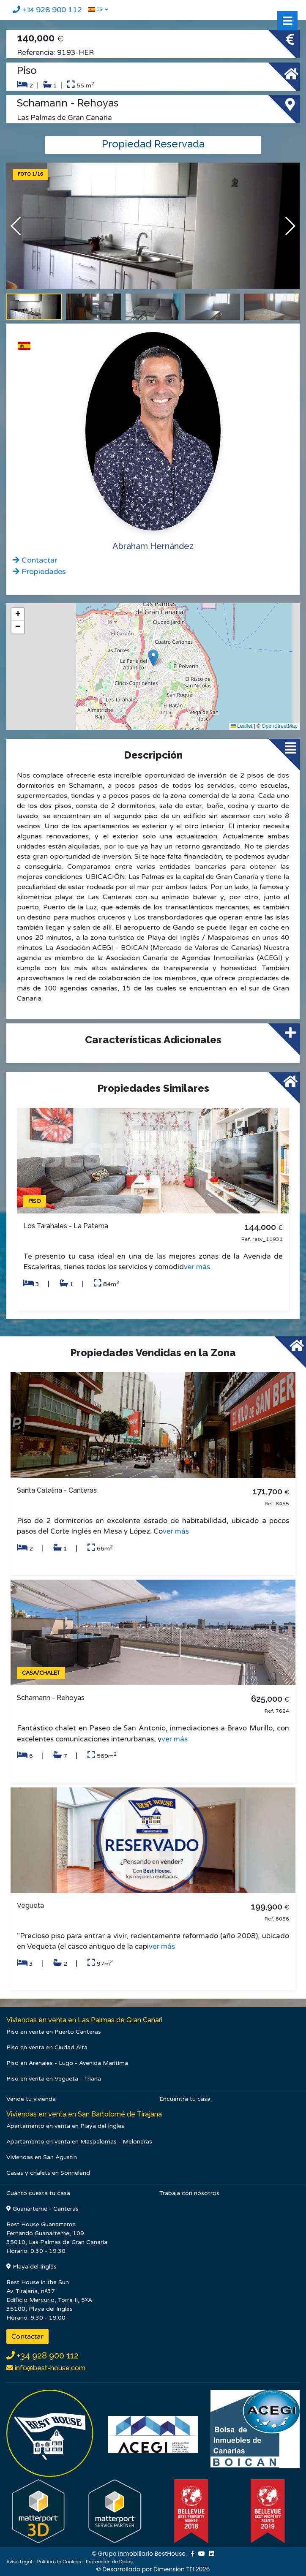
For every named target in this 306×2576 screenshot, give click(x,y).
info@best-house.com (49, 2368)
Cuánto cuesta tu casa (38, 2193)
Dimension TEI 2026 (181, 2569)
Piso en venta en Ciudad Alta (46, 2047)
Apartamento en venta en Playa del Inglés (65, 2126)
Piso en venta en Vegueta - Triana (53, 2078)
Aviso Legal (19, 2561)
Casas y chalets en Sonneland (48, 2172)
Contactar (27, 2336)
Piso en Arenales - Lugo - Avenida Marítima (67, 2063)
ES (95, 9)
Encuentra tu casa (184, 2099)
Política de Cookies (59, 2561)
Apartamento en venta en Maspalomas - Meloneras (79, 2141)
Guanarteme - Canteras (42, 2208)
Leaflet (241, 726)
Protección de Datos (109, 2561)
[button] (289, 226)
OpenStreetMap (280, 726)
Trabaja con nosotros (189, 2193)
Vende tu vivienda (31, 2099)
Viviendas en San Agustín (41, 2157)
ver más (197, 1267)
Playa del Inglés (31, 2266)
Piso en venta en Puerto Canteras (53, 2031)
